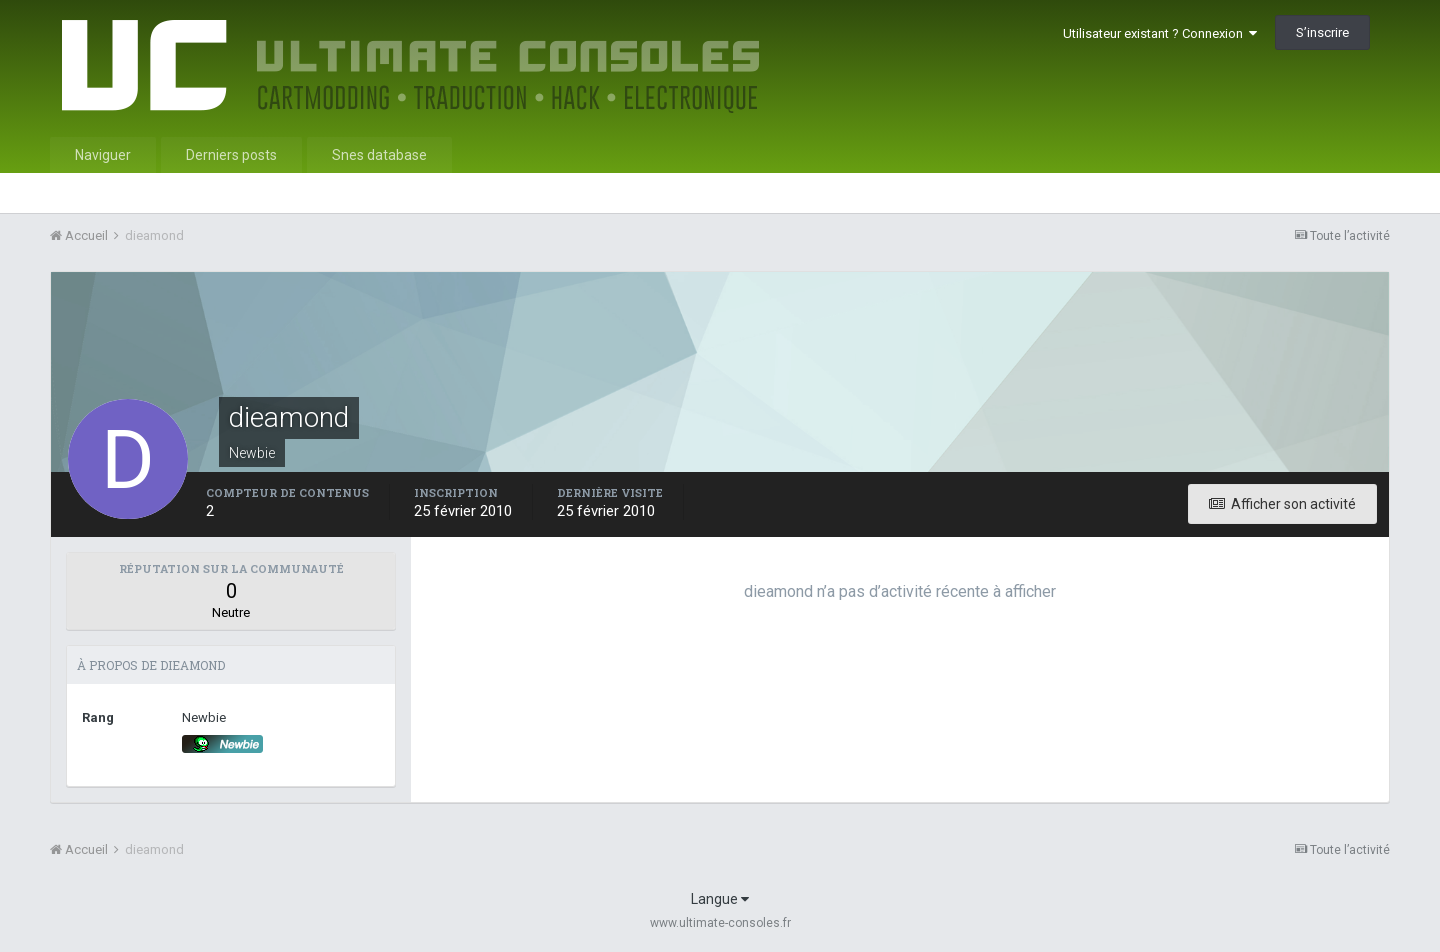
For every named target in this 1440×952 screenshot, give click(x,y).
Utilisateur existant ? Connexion (1160, 33)
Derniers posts (231, 155)
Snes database (379, 155)
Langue (720, 899)
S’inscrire (1322, 32)
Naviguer (103, 155)
